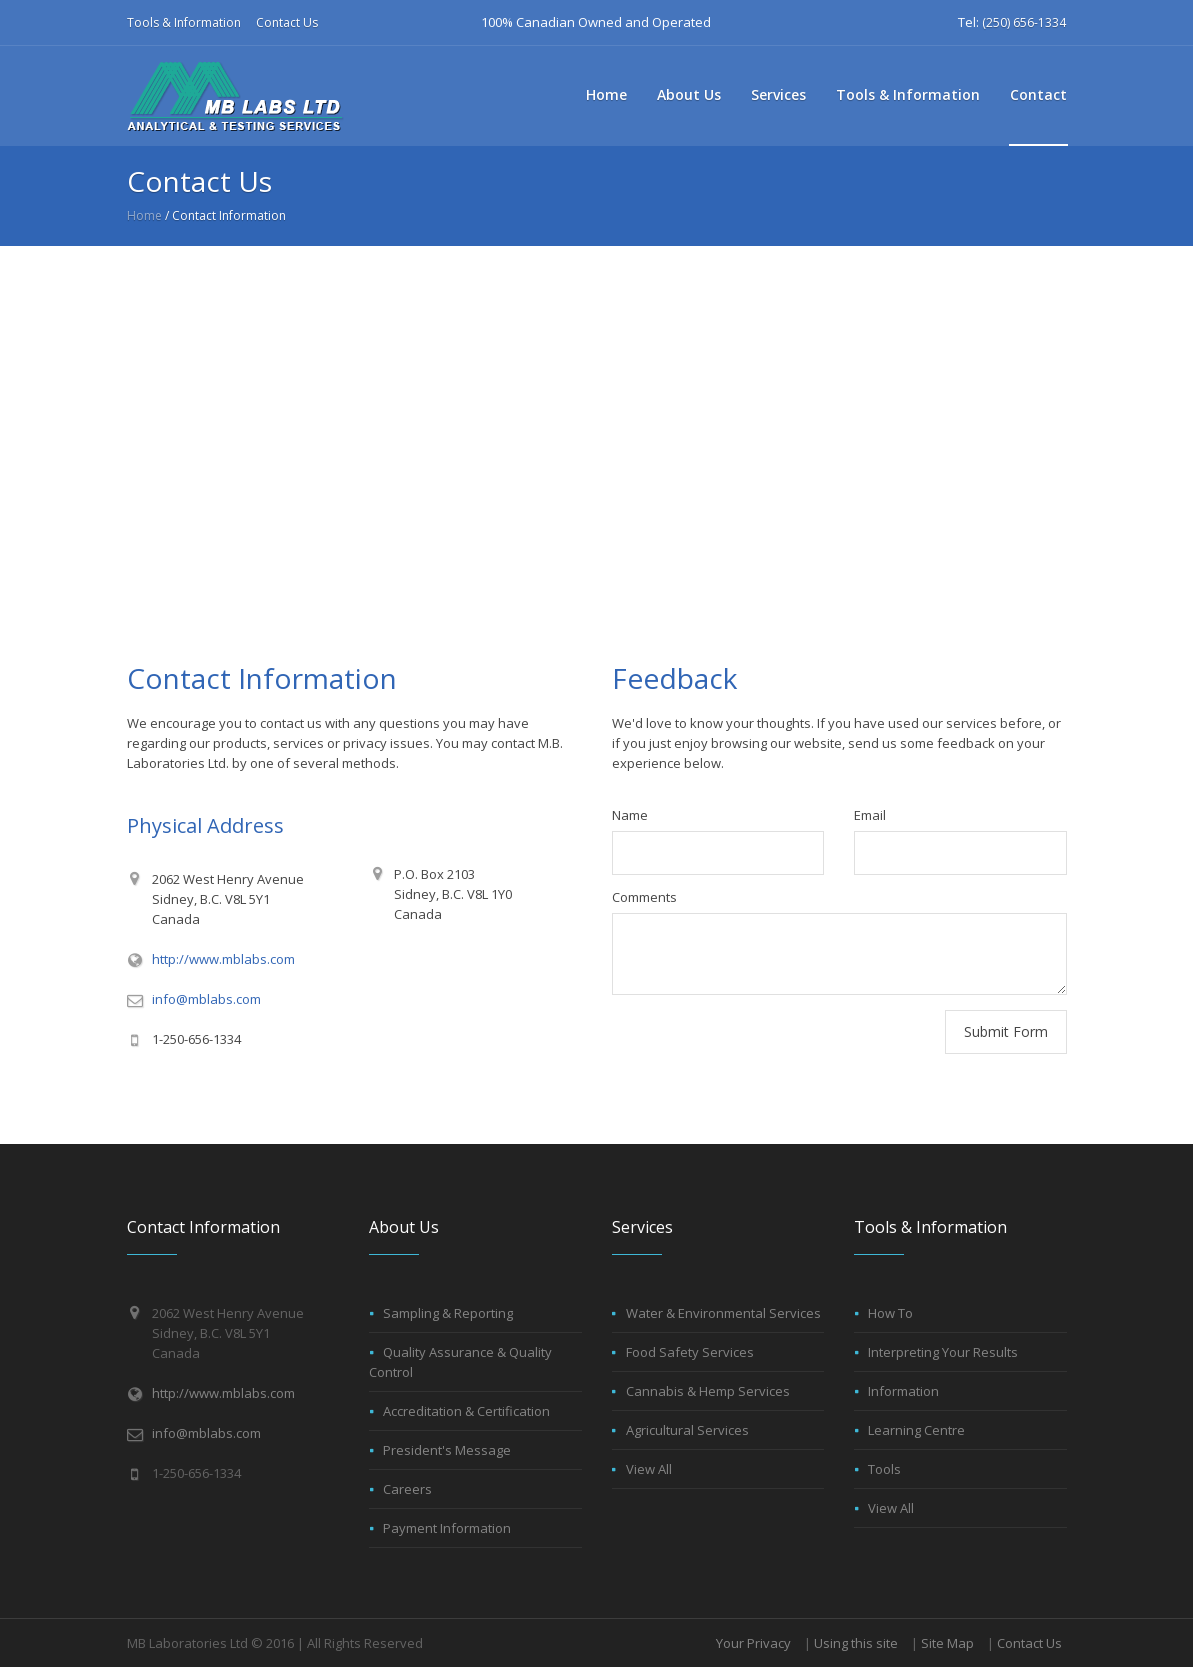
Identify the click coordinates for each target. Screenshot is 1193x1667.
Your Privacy (753, 1643)
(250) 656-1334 (1024, 22)
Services (778, 94)
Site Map (947, 1643)
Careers (407, 1489)
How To (890, 1313)
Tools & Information (184, 22)
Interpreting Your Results (943, 1352)
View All (649, 1469)
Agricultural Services (687, 1430)
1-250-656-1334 (196, 1039)
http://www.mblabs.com (223, 959)
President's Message (447, 1450)
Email (870, 815)
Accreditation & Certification (466, 1411)
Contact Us (287, 22)
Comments (644, 897)
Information (903, 1391)
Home (606, 94)
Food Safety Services (690, 1352)
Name (630, 815)
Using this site (856, 1643)
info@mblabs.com (206, 999)
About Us (689, 94)
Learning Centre (916, 1430)
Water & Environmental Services (723, 1313)
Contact (1038, 94)
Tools (884, 1469)
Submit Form (1006, 1031)
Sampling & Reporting (448, 1313)
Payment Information (447, 1528)
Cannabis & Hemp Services (708, 1391)
